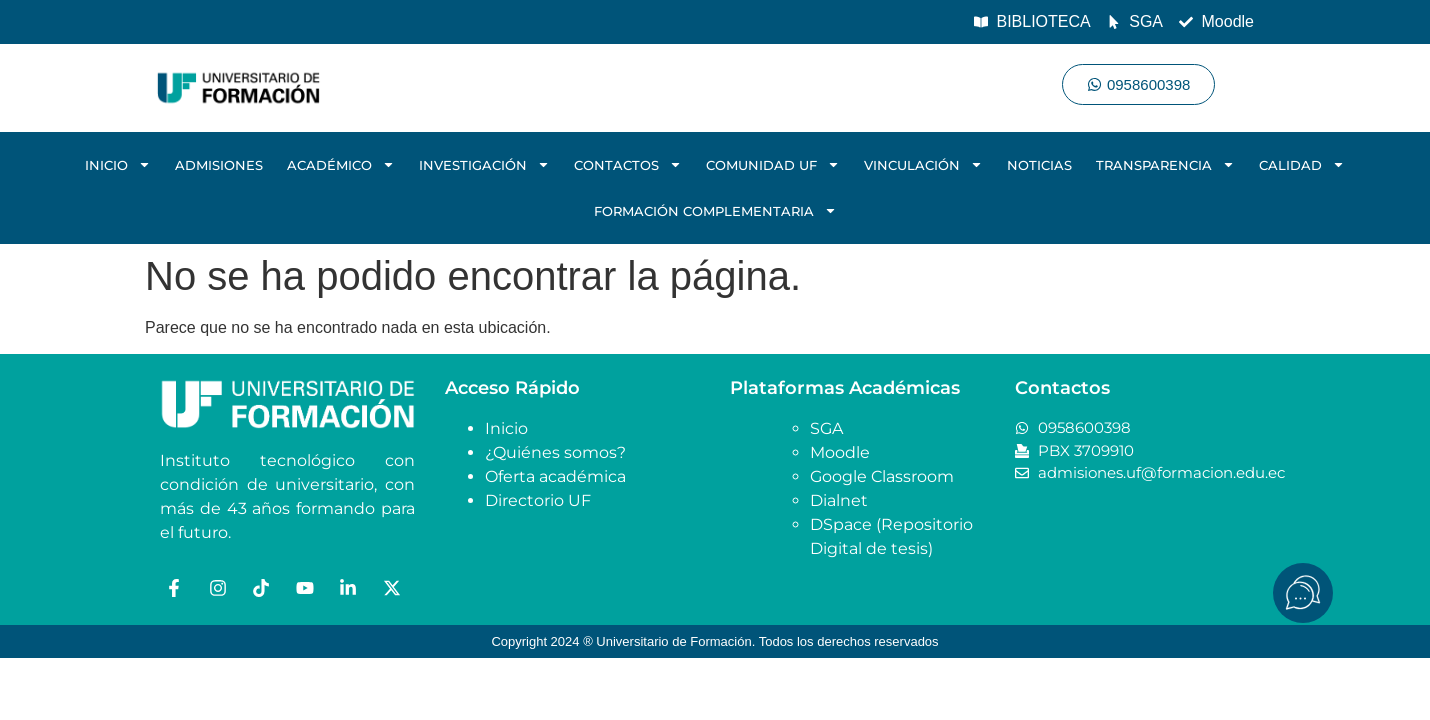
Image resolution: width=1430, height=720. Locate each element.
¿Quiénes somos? (555, 452)
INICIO (118, 164)
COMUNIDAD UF (773, 164)
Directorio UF (538, 500)
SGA (826, 428)
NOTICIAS (1039, 165)
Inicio (506, 428)
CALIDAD (1302, 164)
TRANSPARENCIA (1165, 164)
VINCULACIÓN (923, 164)
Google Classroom (882, 476)
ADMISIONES (219, 165)
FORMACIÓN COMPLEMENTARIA (715, 210)
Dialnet (839, 500)
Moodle (840, 452)
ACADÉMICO (341, 164)
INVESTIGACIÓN (484, 164)
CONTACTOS (628, 164)
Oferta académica (555, 476)
